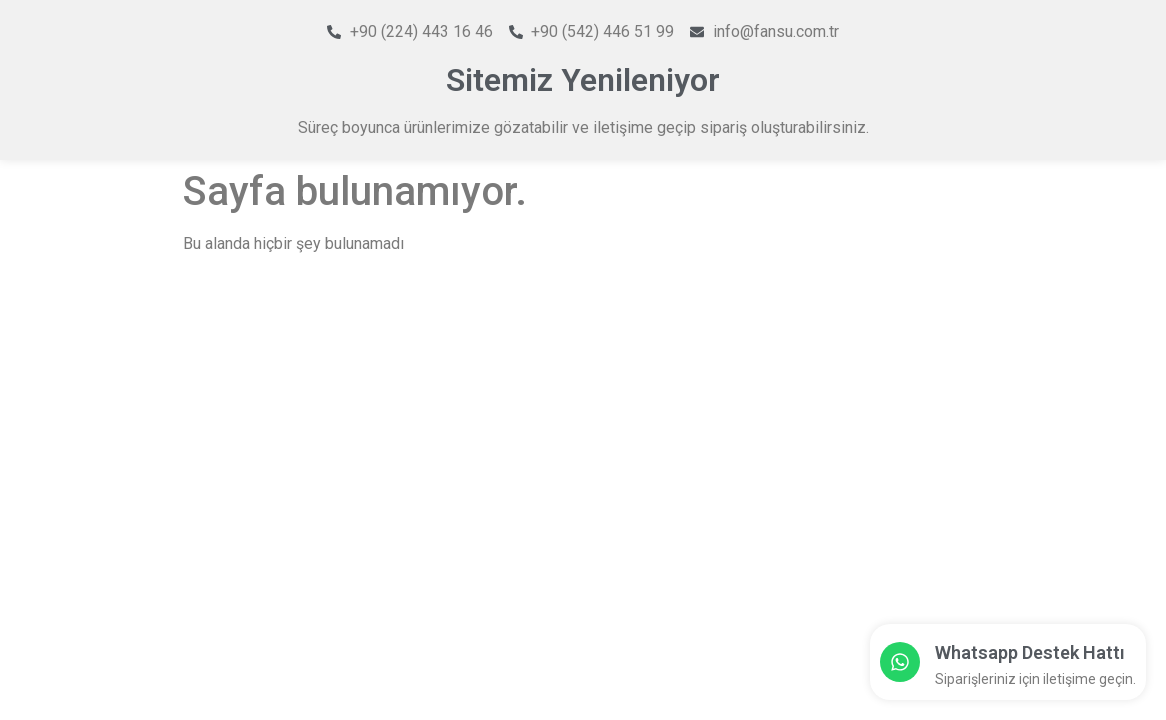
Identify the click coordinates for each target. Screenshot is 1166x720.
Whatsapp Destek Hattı (1030, 652)
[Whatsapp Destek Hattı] (900, 662)
